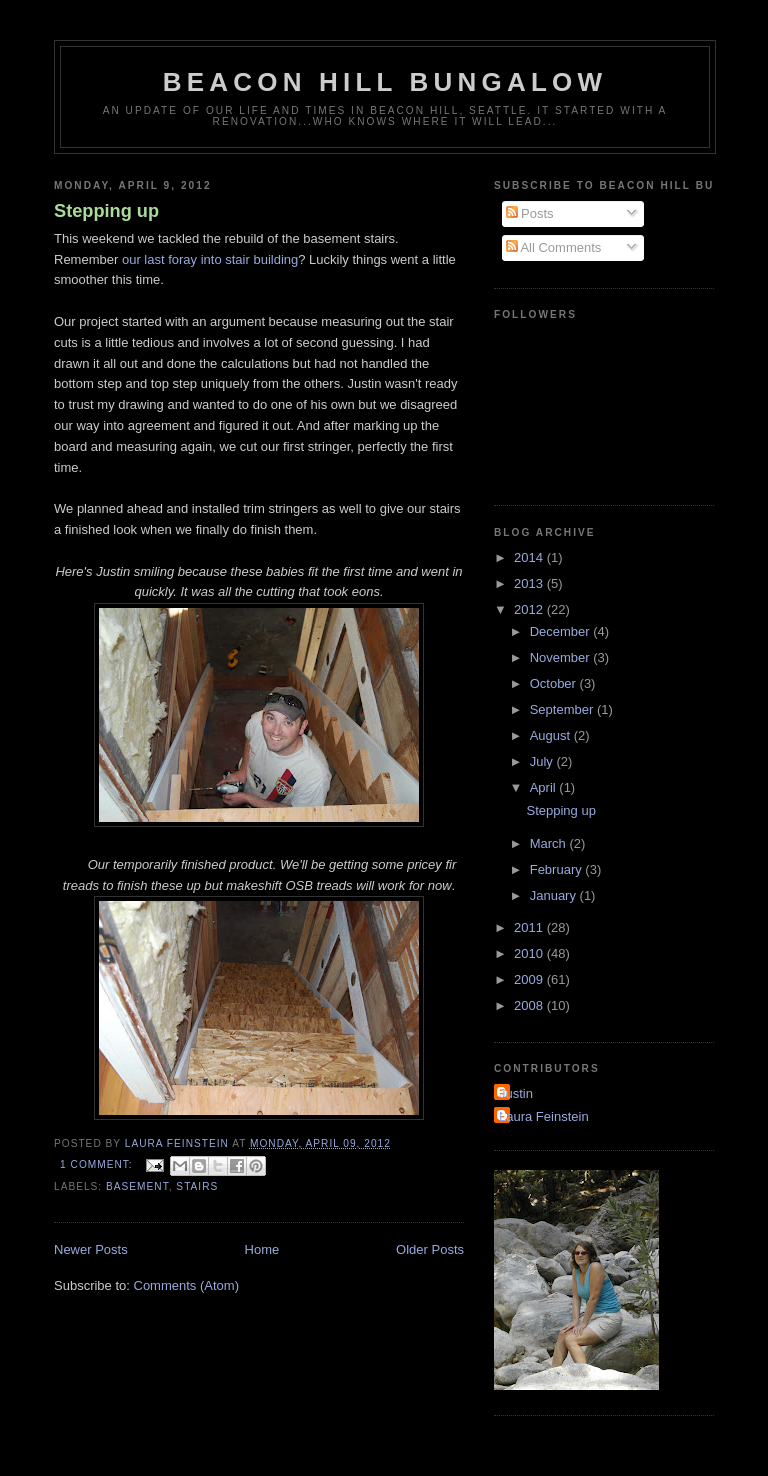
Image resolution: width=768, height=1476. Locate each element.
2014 (530, 557)
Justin (516, 1093)
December (562, 631)
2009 (530, 979)
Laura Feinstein (544, 1116)
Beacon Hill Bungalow (385, 82)
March (550, 843)
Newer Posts (91, 1249)
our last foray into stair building (210, 259)
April (545, 787)
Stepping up (106, 211)
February (558, 869)
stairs (197, 1186)
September (563, 709)
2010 (530, 953)
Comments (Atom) (186, 1285)
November (562, 657)
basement (137, 1186)
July (543, 761)
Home (262, 1249)
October (555, 683)
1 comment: (98, 1164)
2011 (530, 927)
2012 (530, 609)
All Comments (554, 247)
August (552, 735)
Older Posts (430, 1249)
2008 (530, 1005)
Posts (530, 213)
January (555, 895)
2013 (530, 583)
